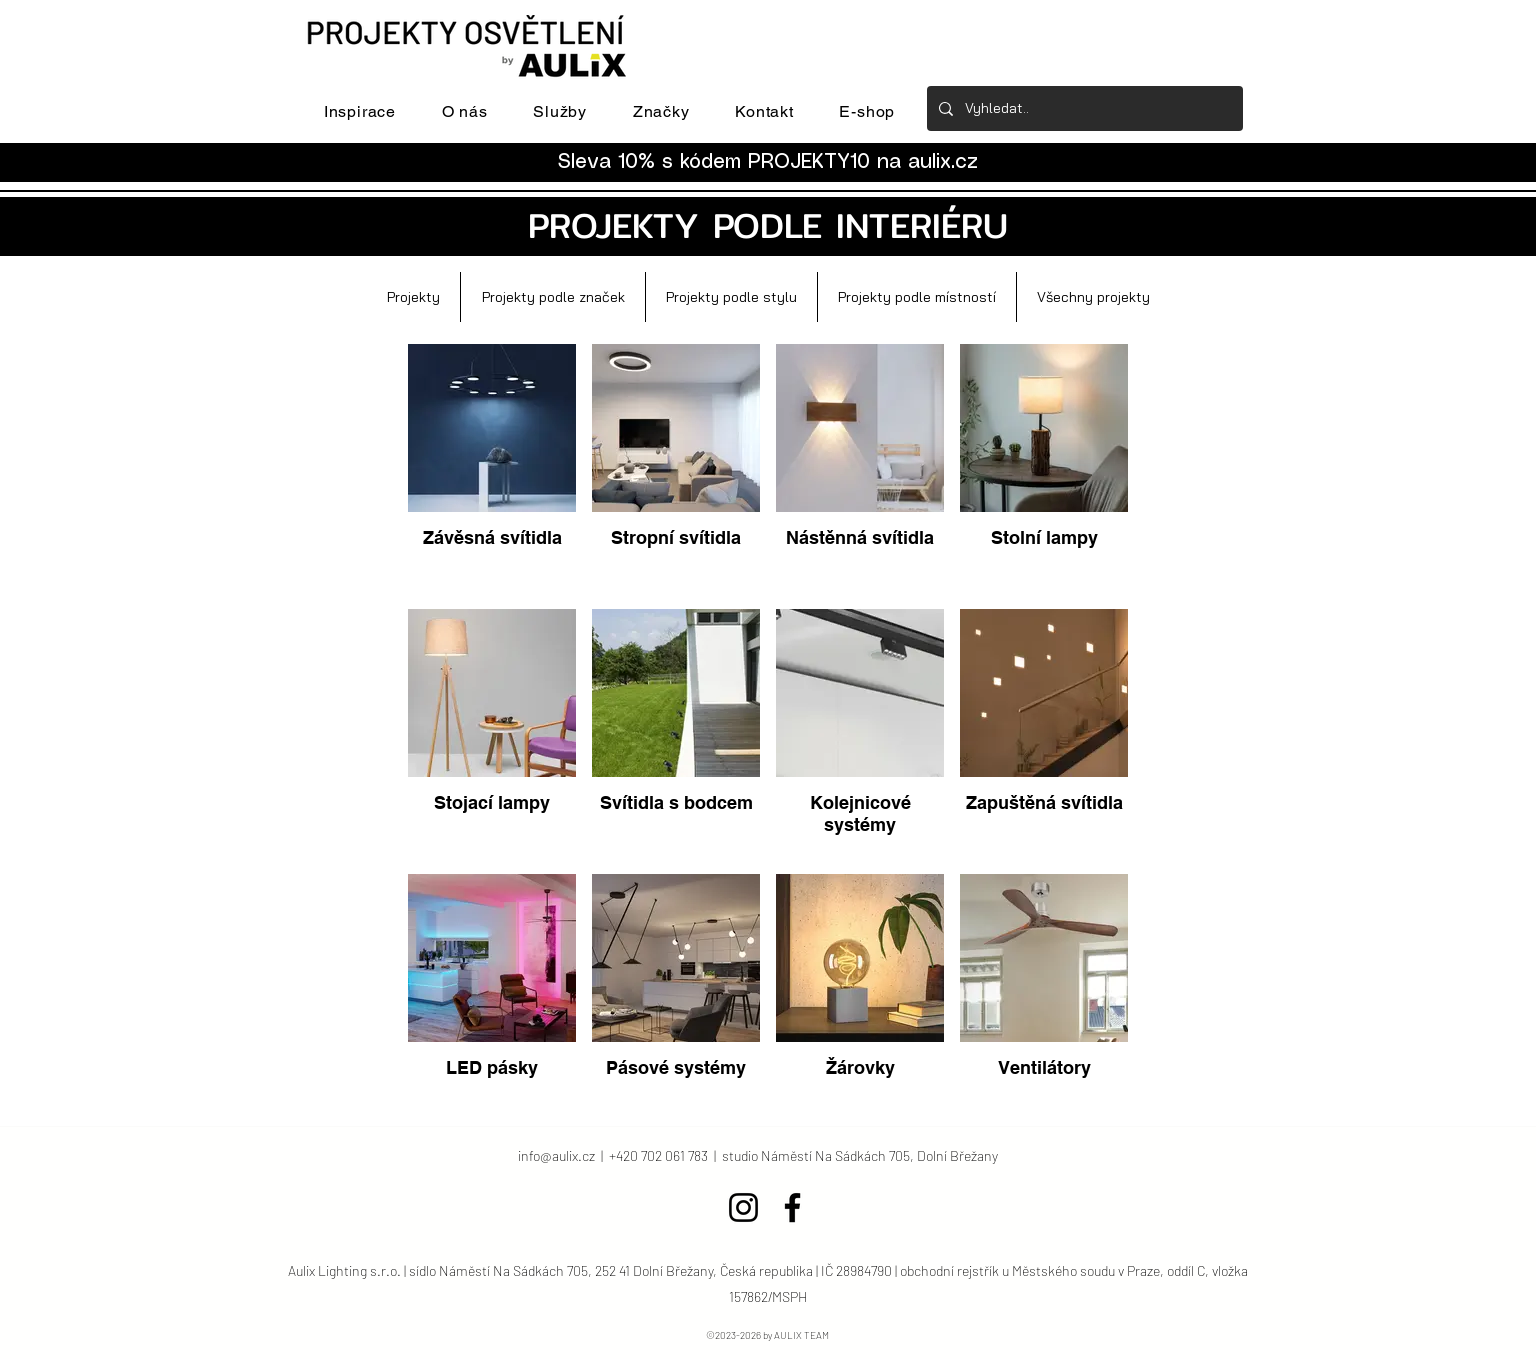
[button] (360, 111)
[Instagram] (743, 1207)
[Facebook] (792, 1207)
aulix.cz (943, 162)
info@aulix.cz (556, 1155)
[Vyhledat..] (1083, 108)
